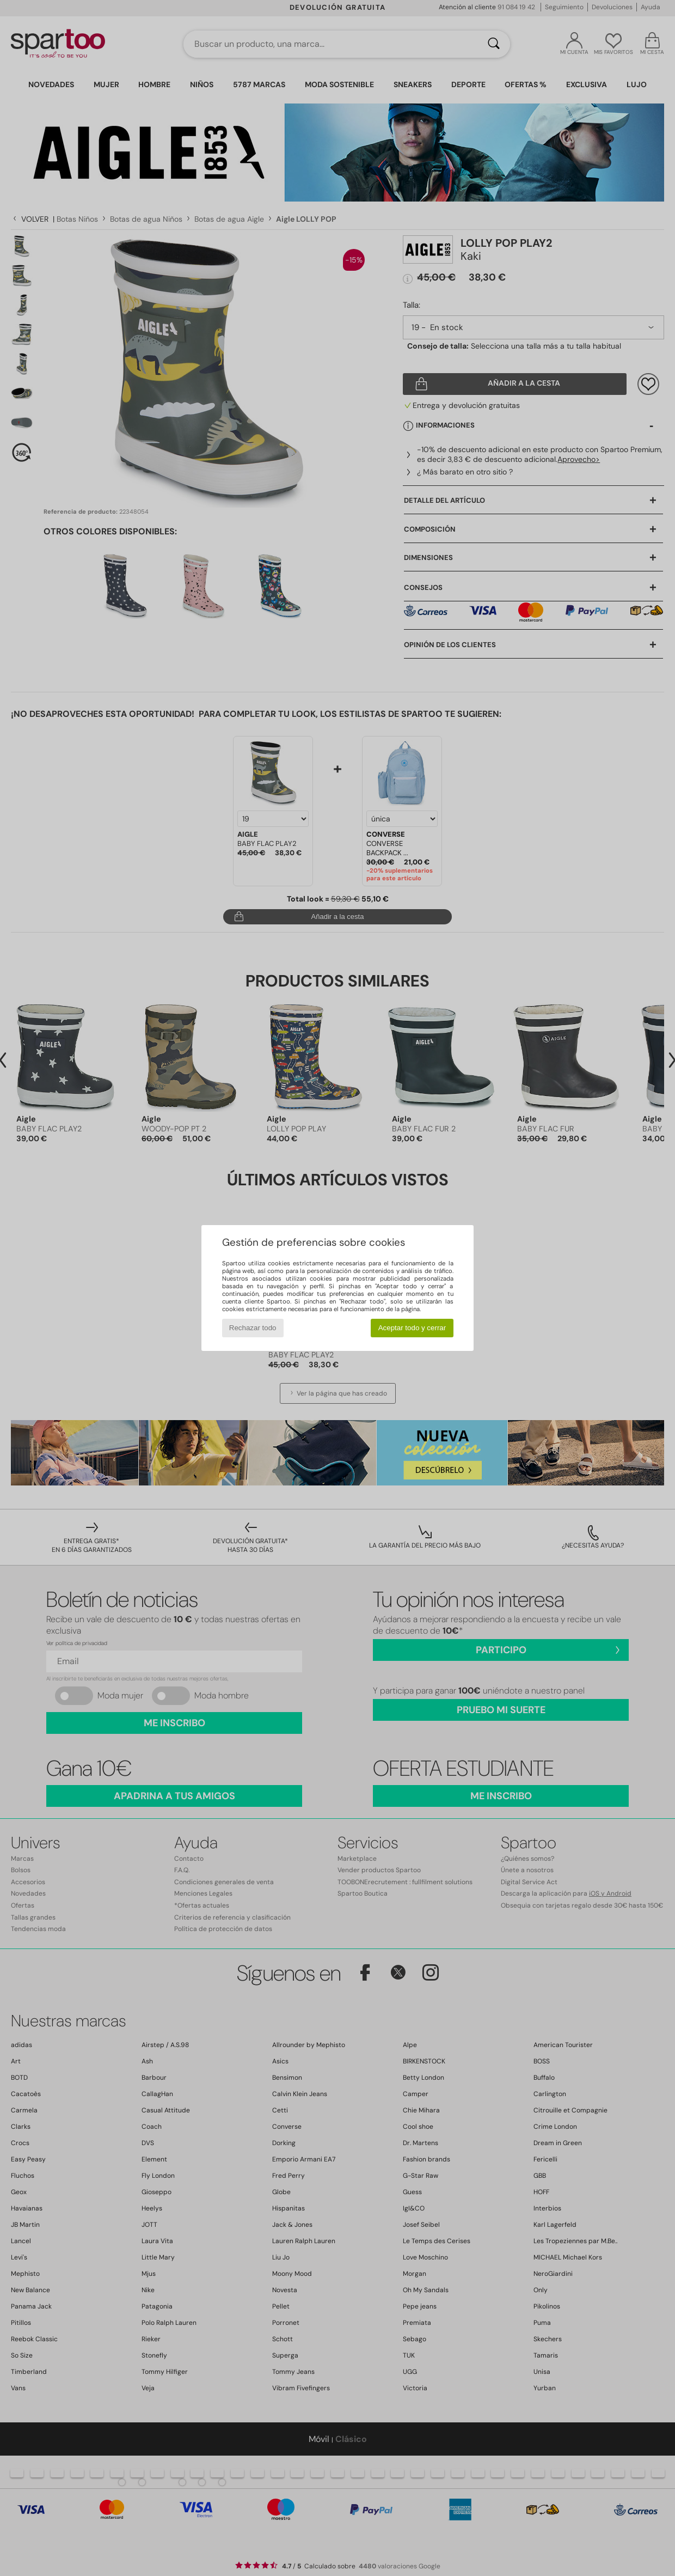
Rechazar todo (253, 1328)
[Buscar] (494, 44)
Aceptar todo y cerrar (412, 1328)
